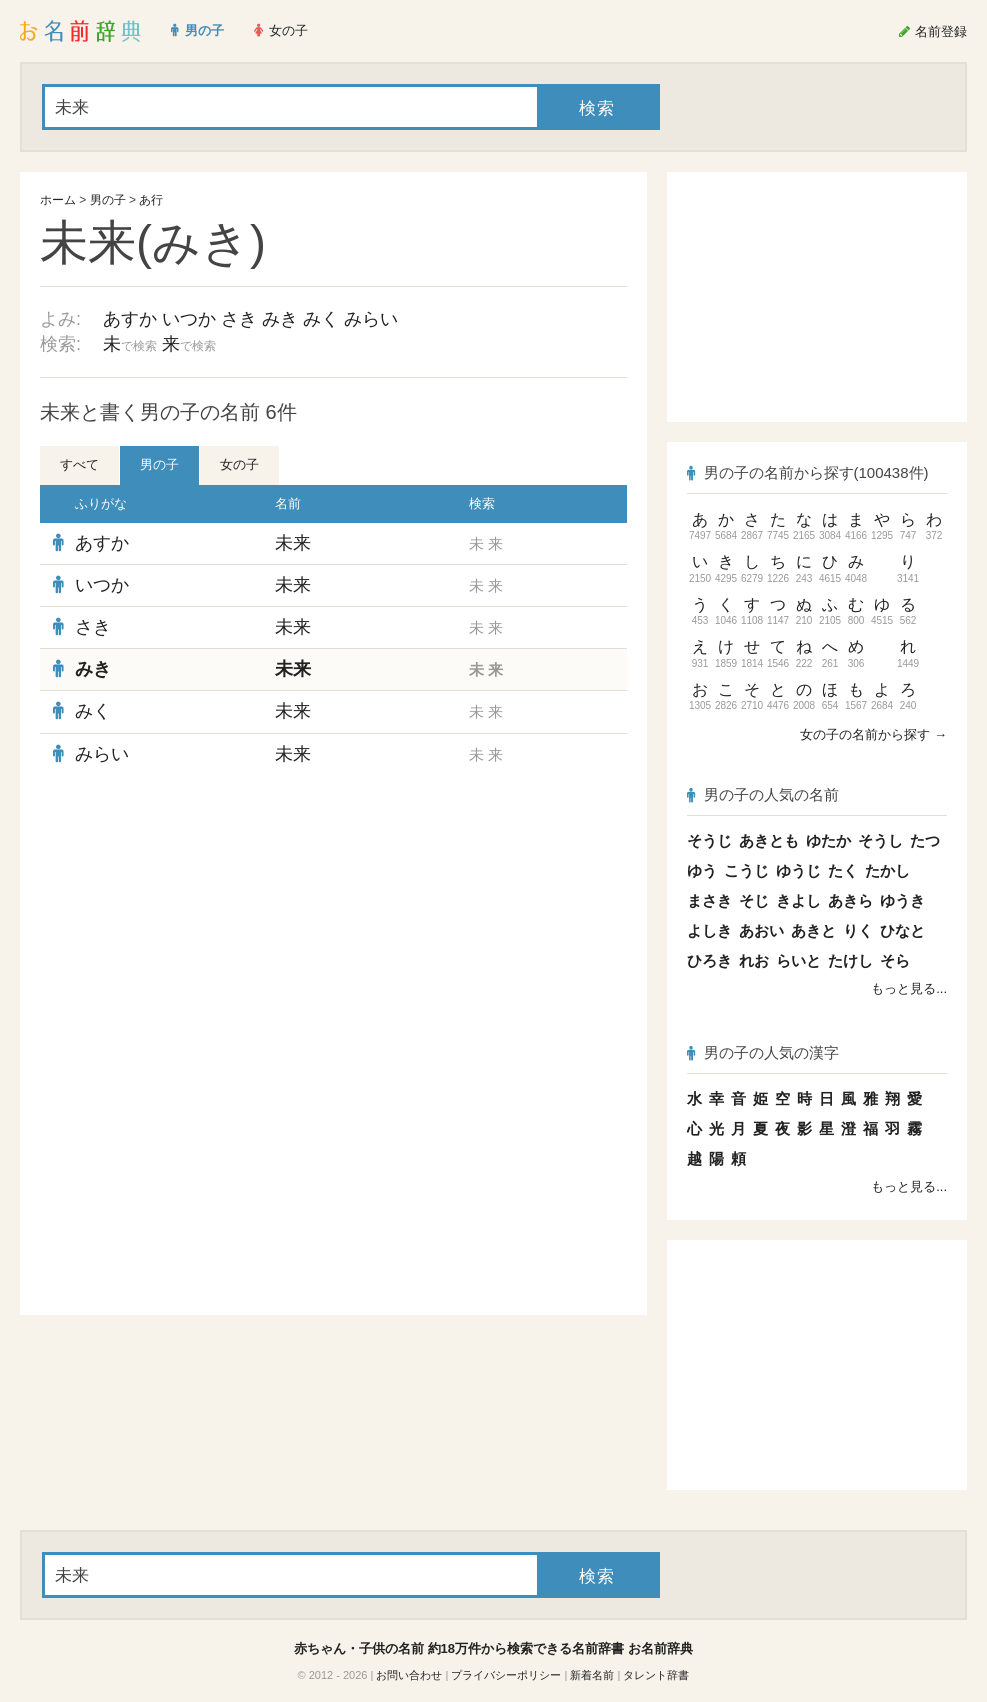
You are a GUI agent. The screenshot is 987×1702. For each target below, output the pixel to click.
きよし (798, 900)
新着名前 (592, 1675)
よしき (709, 930)
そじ (754, 900)
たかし (887, 870)
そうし (880, 840)
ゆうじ (798, 870)
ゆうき (902, 900)
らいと (798, 960)
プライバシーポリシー (506, 1675)
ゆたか (828, 840)
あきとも (769, 840)
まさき (709, 900)
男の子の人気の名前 (763, 794)
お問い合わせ (409, 1675)
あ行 (151, 200)
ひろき (709, 960)
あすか (130, 319)
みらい (371, 319)
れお (754, 960)
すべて (79, 464)
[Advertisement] (334, 920)
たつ (925, 840)
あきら (850, 900)
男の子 (108, 200)
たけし (850, 960)
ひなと (902, 930)
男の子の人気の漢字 (763, 1052)
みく (321, 319)
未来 (293, 543)
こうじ (746, 870)
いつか (189, 319)
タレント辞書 (656, 1675)
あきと (813, 930)
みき (280, 319)
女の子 (239, 464)
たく (843, 870)
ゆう (702, 870)
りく (858, 930)
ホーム (58, 200)
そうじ (709, 840)
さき (239, 319)
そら (895, 960)
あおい (761, 930)
